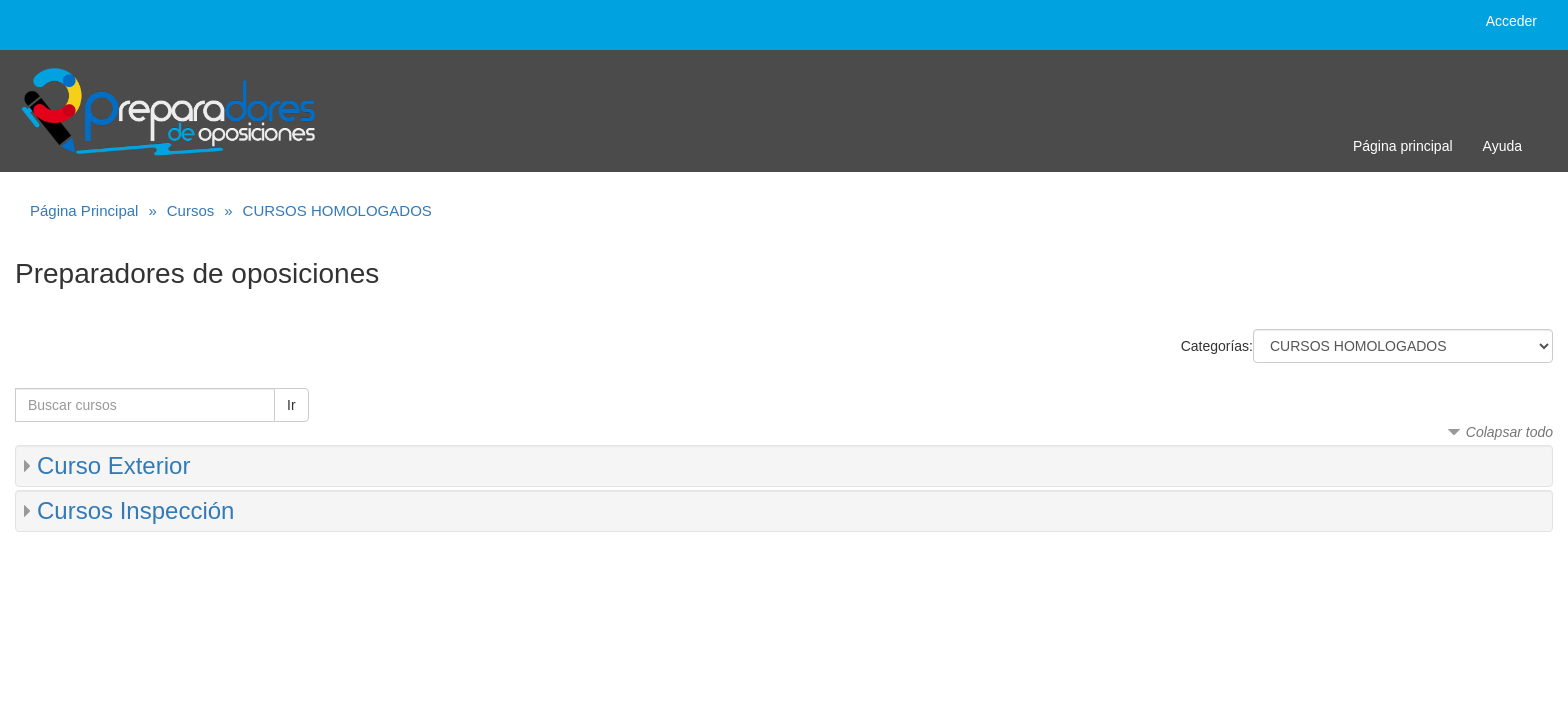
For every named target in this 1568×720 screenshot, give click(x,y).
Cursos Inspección (135, 510)
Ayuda (1502, 146)
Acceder (1511, 21)
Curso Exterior (113, 465)
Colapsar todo (1509, 432)
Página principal (1403, 146)
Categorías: (1217, 346)
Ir (291, 405)
